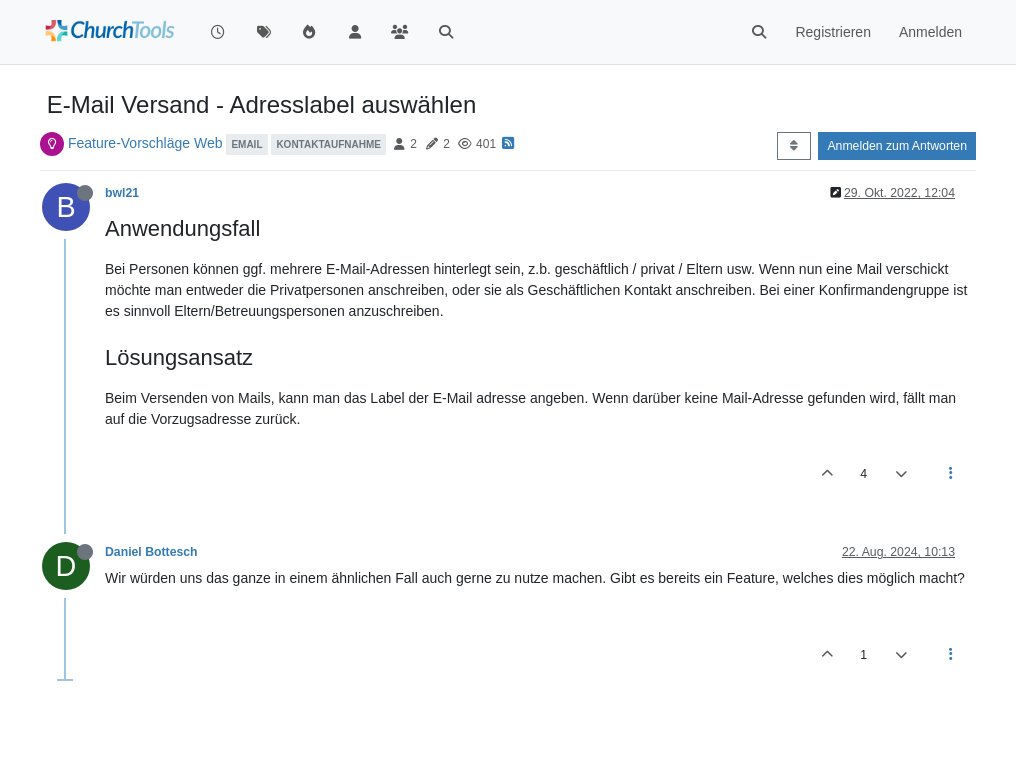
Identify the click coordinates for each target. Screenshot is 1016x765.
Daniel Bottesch (151, 552)
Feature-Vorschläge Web (145, 143)
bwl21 (122, 193)
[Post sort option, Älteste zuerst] (793, 146)
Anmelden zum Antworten (897, 146)
